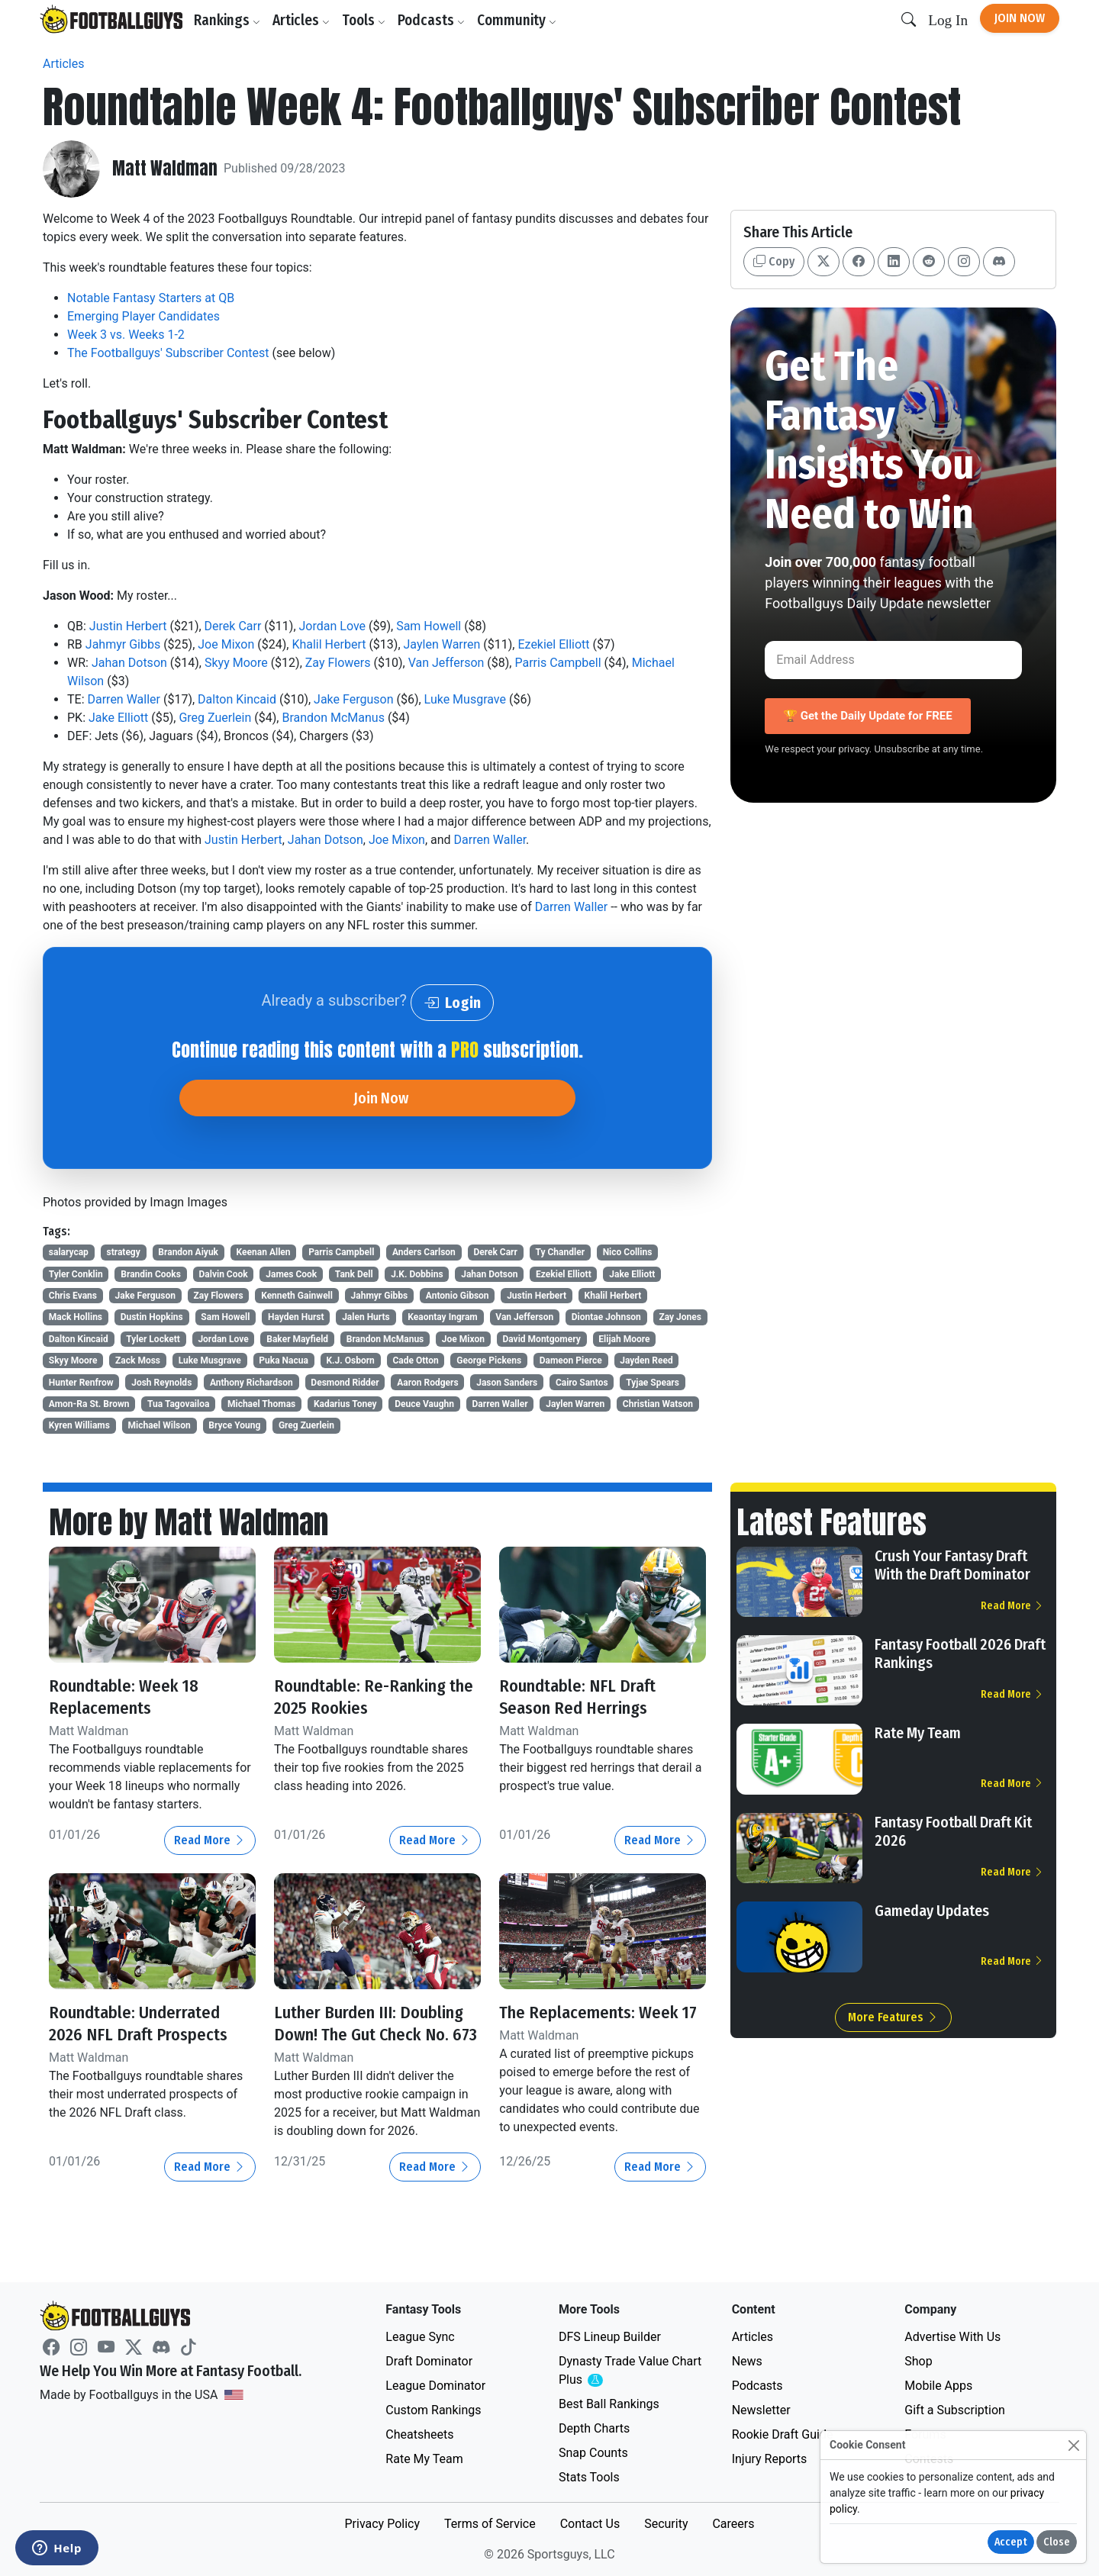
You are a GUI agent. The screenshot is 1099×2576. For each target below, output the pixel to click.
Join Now (1019, 18)
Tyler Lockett (152, 1339)
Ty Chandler (560, 1252)
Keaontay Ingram (442, 1317)
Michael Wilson (158, 1425)
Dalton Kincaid (237, 699)
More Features (893, 2017)
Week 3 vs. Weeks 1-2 (126, 334)
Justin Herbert (128, 626)
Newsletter (761, 2410)
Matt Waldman (166, 169)
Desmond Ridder (345, 1382)
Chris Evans (73, 1295)
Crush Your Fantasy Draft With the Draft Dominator (952, 1565)
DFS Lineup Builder (610, 2337)
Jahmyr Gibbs (122, 644)
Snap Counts (593, 2453)
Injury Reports (769, 2459)
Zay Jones (680, 1317)
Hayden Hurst (296, 1317)
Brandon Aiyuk (188, 1252)
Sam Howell (428, 626)
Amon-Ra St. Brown (89, 1404)
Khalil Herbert (329, 644)
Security (666, 2523)
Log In (948, 20)
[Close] (1073, 2445)
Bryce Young (234, 1425)
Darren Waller (123, 699)
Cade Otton (415, 1360)
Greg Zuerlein (215, 717)
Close (1056, 2542)
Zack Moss (137, 1360)
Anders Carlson (424, 1252)
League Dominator (435, 2385)
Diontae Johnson (606, 1317)
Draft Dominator (428, 2361)
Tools (366, 20)
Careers (733, 2523)
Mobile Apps (938, 2385)
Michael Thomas (261, 1404)
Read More (210, 1840)
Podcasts (434, 20)
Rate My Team (918, 1733)
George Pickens (488, 1360)
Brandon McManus (333, 717)
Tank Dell (354, 1274)
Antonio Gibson (457, 1295)
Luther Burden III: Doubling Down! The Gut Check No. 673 (376, 2034)
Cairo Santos (582, 1382)
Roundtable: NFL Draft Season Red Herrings (584, 1696)
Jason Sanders (506, 1382)
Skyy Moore (236, 662)
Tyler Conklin (76, 1274)
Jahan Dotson (129, 662)
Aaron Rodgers (427, 1382)
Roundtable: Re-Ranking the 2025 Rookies (368, 1696)
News (747, 2361)
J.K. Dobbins (417, 1274)
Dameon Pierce (571, 1360)
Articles (304, 20)
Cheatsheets (419, 2434)
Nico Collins (628, 1252)
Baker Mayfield (297, 1339)
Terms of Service (490, 2523)
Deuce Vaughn (424, 1404)
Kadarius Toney (345, 1404)
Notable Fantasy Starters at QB (150, 298)
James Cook (291, 1274)
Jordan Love (332, 626)
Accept (1010, 2542)
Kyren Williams (79, 1425)
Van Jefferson (446, 662)
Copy (773, 261)
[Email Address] (893, 660)
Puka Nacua (283, 1360)
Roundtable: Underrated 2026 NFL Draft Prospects (145, 2023)
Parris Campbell (557, 662)
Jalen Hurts (366, 1317)
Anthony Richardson (251, 1382)
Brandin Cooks (151, 1274)
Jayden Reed (646, 1360)
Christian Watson (658, 1404)
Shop (918, 2361)
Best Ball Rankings (609, 2404)
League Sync (419, 2337)
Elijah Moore (623, 1339)
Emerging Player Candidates (143, 316)
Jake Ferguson (353, 699)
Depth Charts (594, 2428)
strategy (123, 1252)
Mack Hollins (75, 1317)
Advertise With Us (952, 2337)
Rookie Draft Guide (782, 2434)
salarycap (69, 1252)
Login (452, 1002)
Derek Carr (233, 626)
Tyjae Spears (652, 1382)
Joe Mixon (226, 644)
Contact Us (590, 2523)
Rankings (230, 20)
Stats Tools (589, 2477)
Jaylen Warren (442, 644)
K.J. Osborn (350, 1360)
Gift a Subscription (954, 2410)
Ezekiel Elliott (553, 644)
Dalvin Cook (223, 1274)
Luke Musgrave (465, 699)
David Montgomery (541, 1339)
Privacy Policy (382, 2523)
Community (519, 20)
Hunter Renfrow (81, 1382)
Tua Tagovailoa (178, 1404)
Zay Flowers (338, 662)
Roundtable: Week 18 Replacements (129, 1696)
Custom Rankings (433, 2410)
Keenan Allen (264, 1252)
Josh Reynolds (161, 1382)
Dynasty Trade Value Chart (630, 2371)
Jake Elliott (118, 717)
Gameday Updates (932, 1910)
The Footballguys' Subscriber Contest (168, 353)
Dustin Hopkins (152, 1317)
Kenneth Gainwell (297, 1295)
